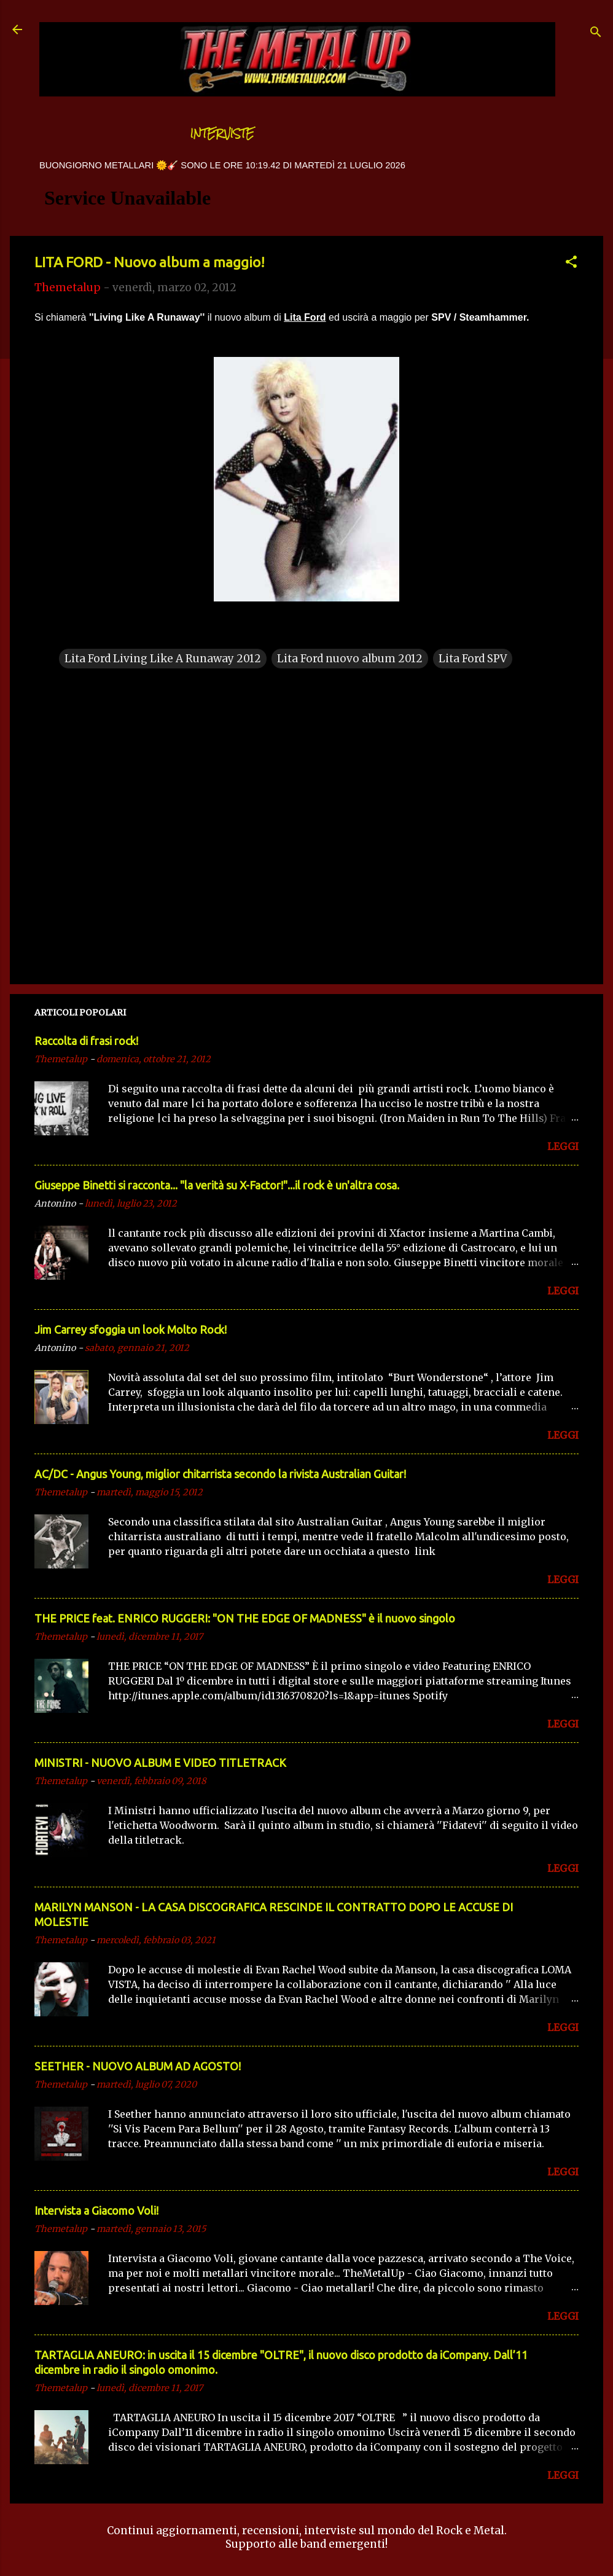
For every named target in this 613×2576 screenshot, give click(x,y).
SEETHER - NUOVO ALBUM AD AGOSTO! (137, 2066)
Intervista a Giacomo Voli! (96, 2210)
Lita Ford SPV (473, 658)
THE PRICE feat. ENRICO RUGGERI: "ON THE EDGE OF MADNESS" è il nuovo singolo (244, 1618)
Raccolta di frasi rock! (86, 1041)
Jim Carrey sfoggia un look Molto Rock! (130, 1329)
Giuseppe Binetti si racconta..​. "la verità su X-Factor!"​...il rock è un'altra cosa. (216, 1185)
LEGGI (563, 1146)
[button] (571, 263)
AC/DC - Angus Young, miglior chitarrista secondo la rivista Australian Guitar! (220, 1474)
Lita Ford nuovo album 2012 (350, 658)
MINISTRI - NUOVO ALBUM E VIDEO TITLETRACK (160, 1762)
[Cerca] (595, 33)
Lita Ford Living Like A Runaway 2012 (162, 658)
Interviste (222, 133)
